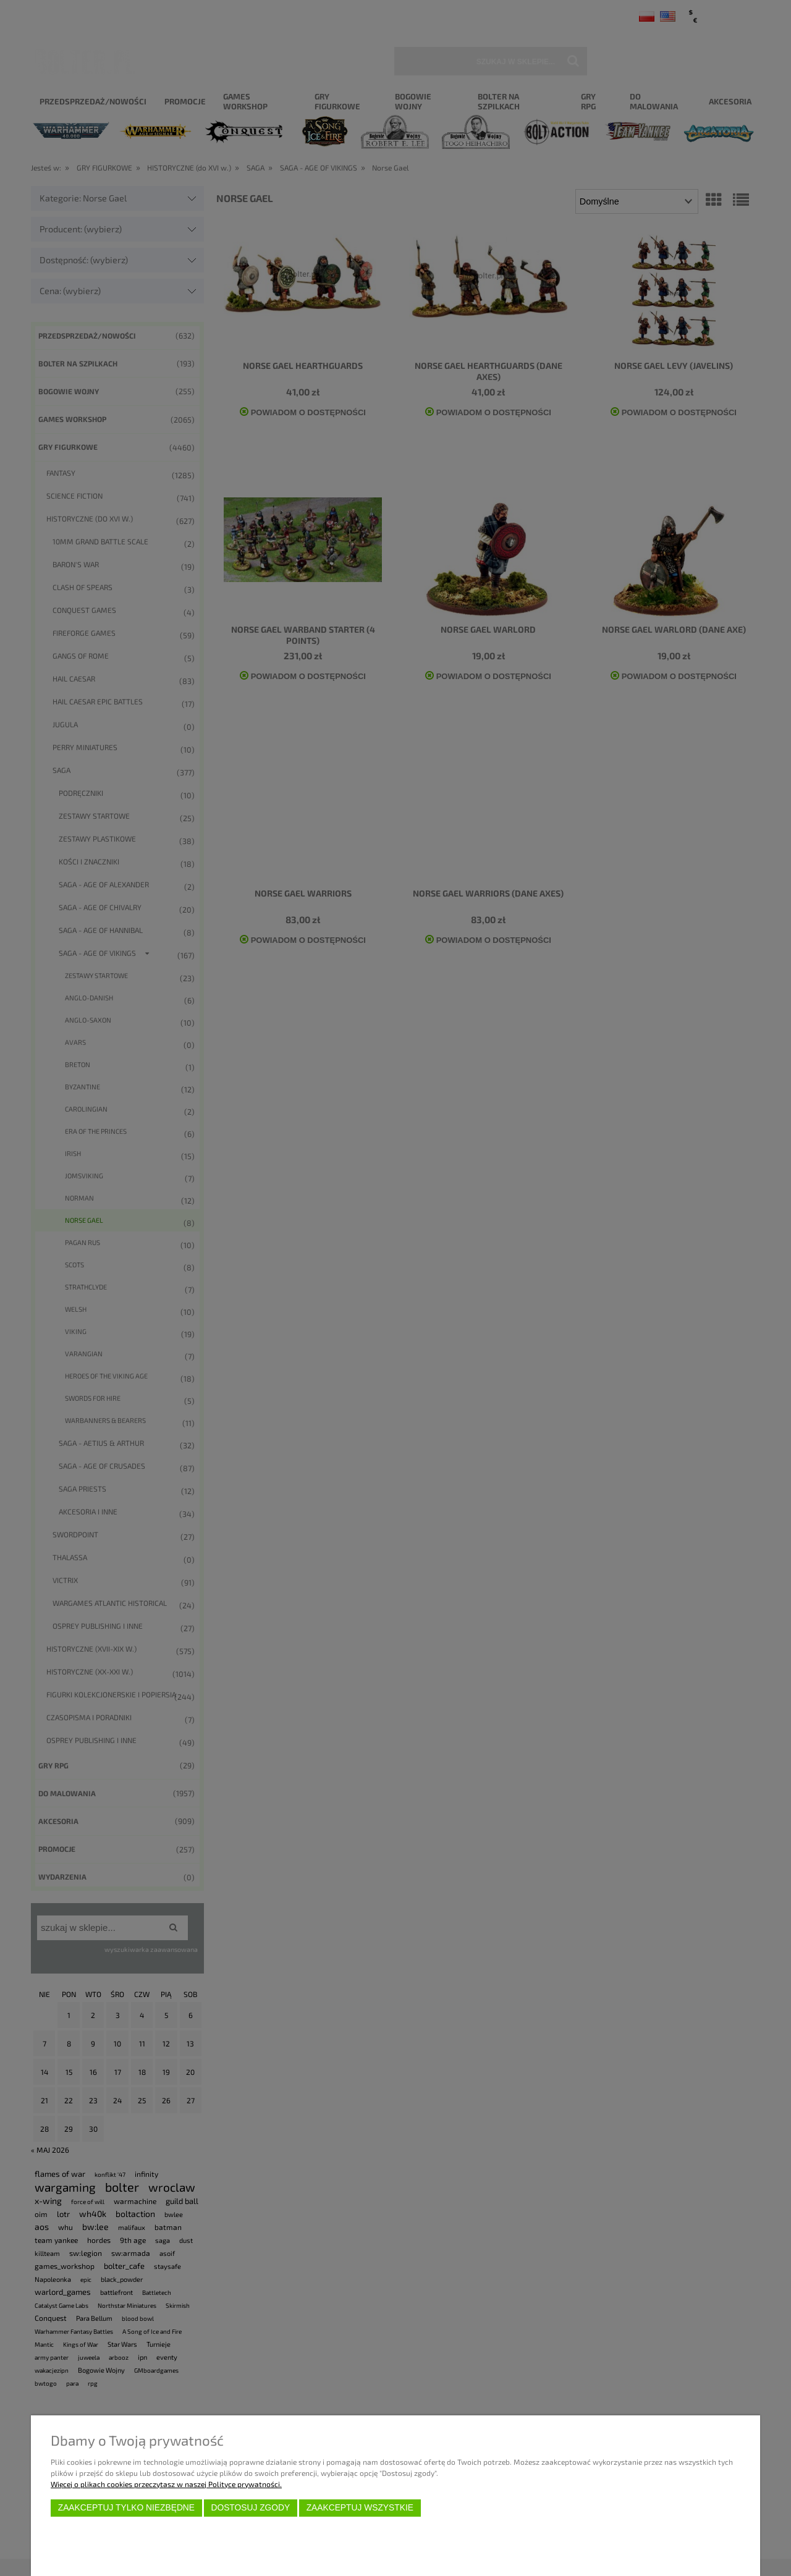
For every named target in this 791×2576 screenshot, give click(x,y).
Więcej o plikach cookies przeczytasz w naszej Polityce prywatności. (166, 2484)
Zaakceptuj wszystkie (360, 2507)
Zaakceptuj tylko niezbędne (126, 2507)
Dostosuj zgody (250, 2507)
